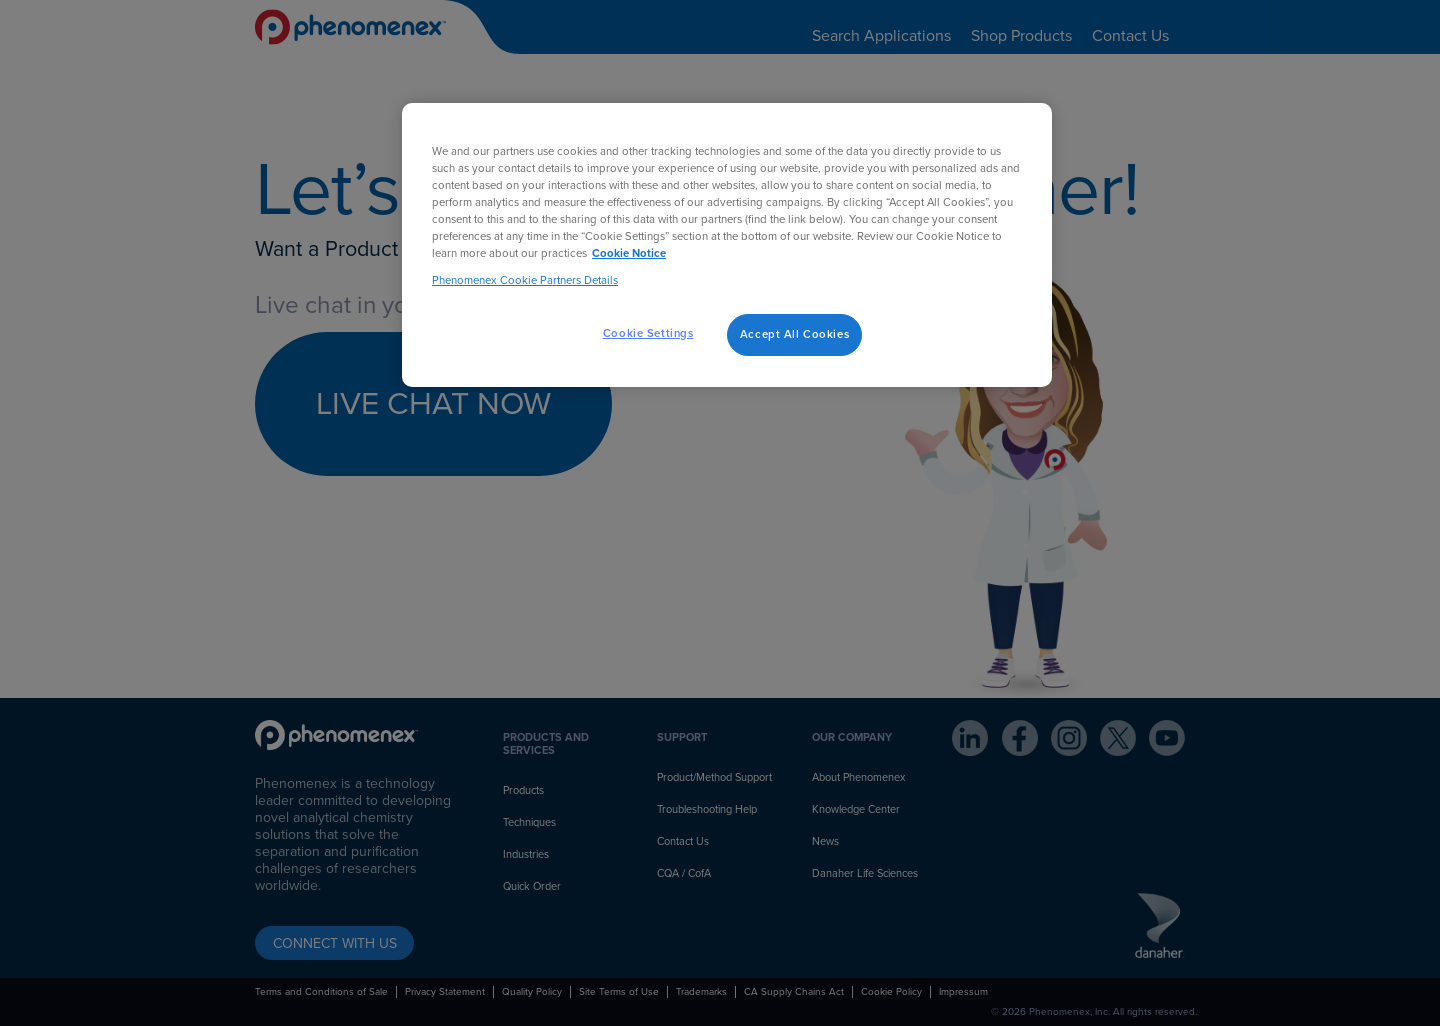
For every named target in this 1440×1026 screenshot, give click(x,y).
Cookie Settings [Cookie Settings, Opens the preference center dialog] (648, 333)
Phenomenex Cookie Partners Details (525, 280)
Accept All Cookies (794, 334)
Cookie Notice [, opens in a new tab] (629, 253)
